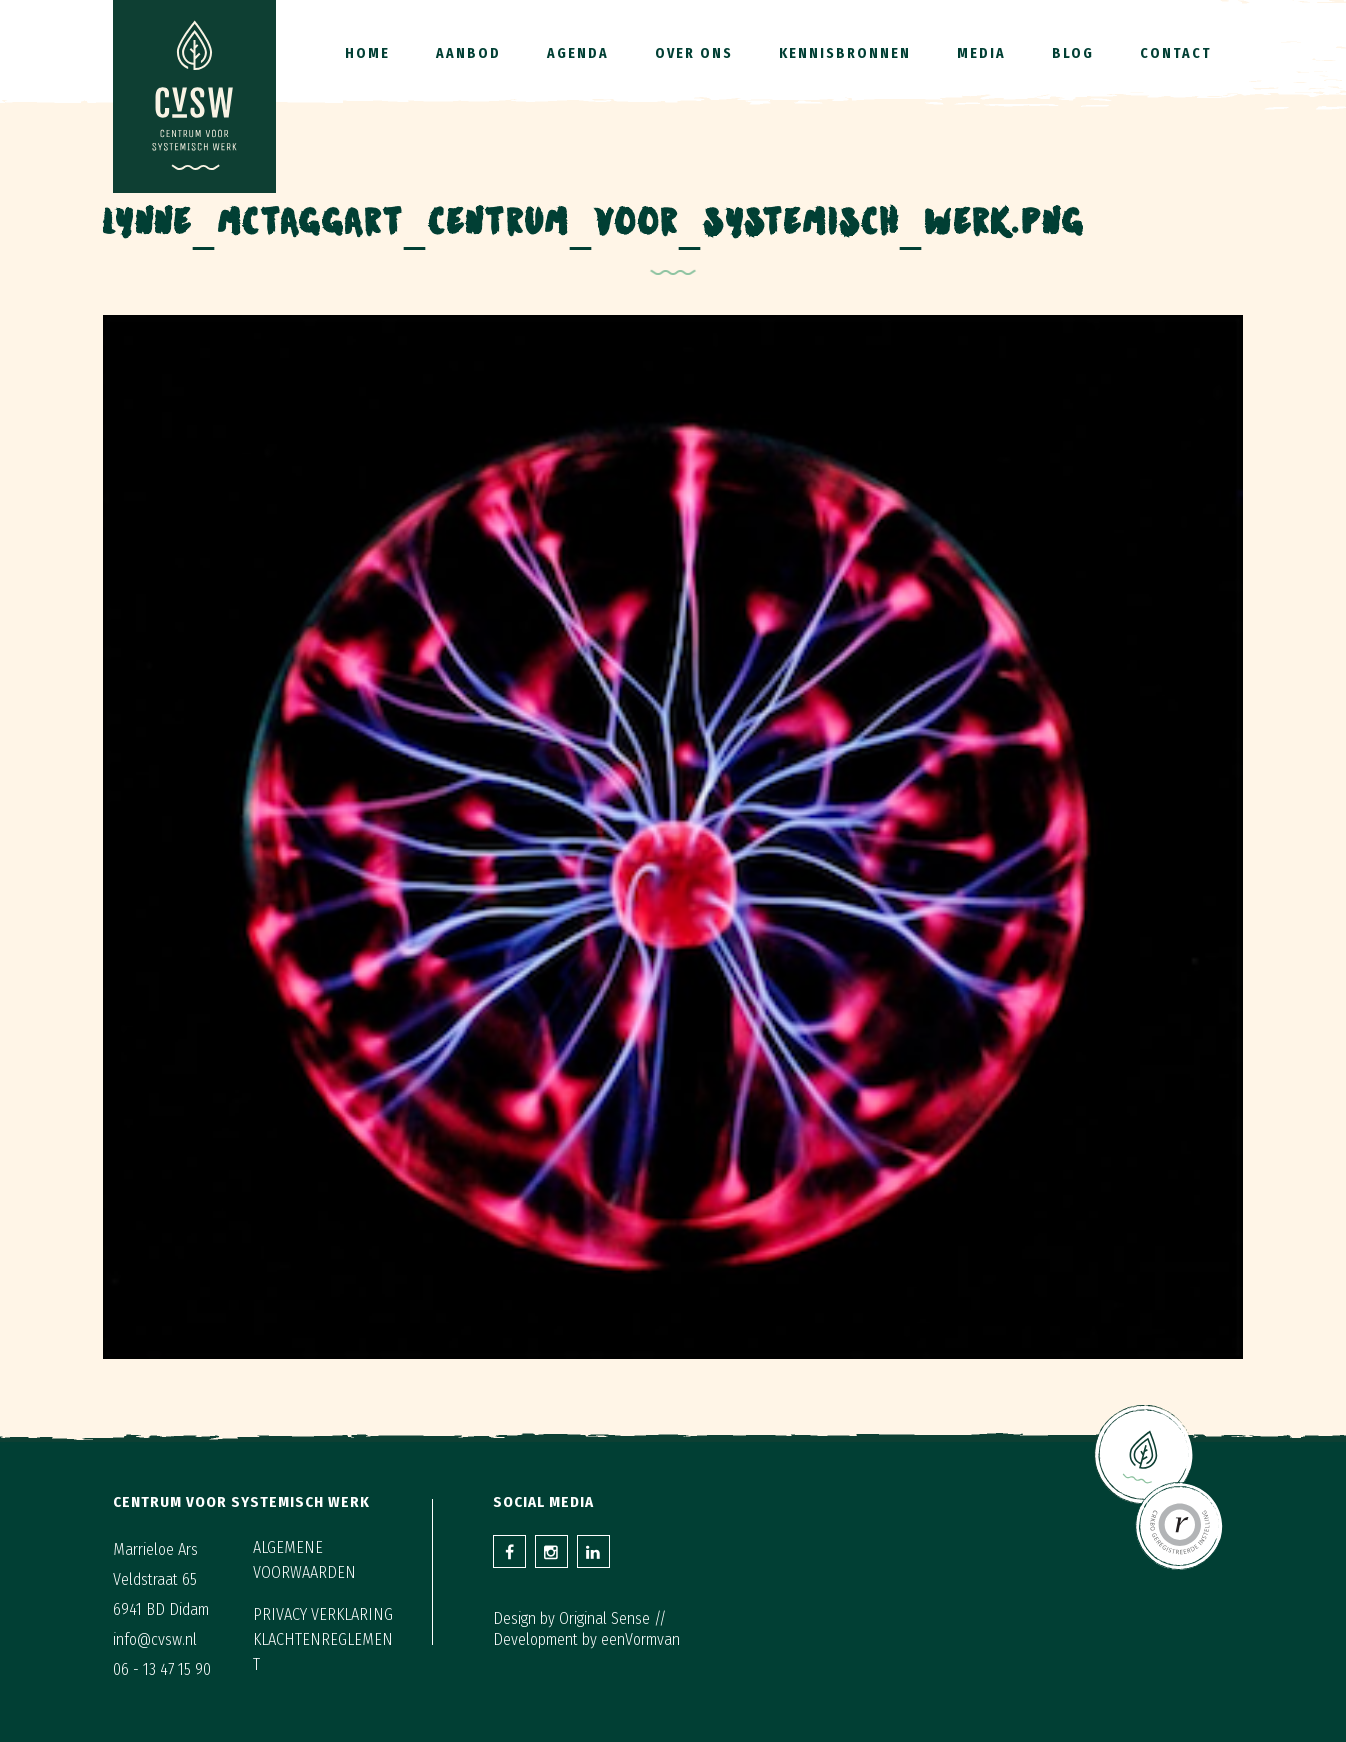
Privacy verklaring (323, 1614)
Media (981, 53)
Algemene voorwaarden (304, 1560)
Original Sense (604, 1618)
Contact (1176, 53)
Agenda (578, 53)
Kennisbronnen (845, 53)
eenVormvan (640, 1639)
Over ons (694, 53)
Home (367, 53)
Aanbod (468, 53)
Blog (1073, 53)
